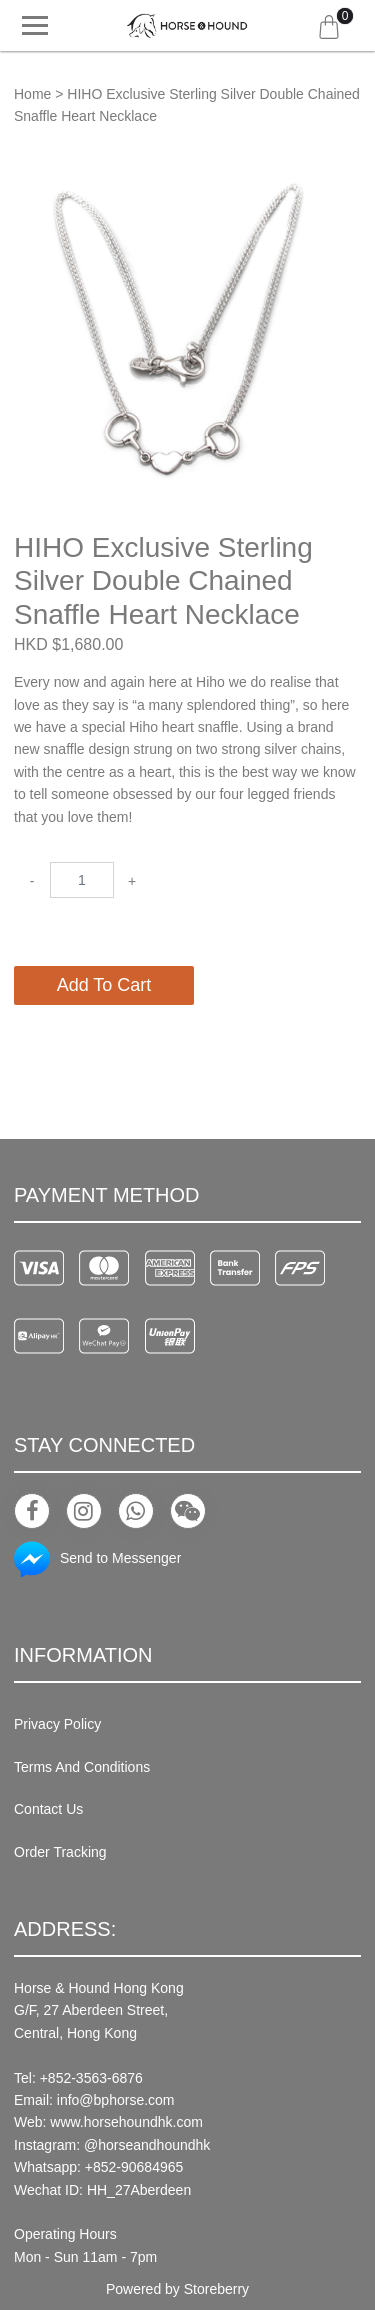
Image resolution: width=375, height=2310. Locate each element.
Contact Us (48, 1809)
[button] (343, 178)
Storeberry (216, 2289)
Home (32, 94)
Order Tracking (60, 1852)
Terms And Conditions (82, 1767)
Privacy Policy (57, 1724)
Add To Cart (104, 985)
